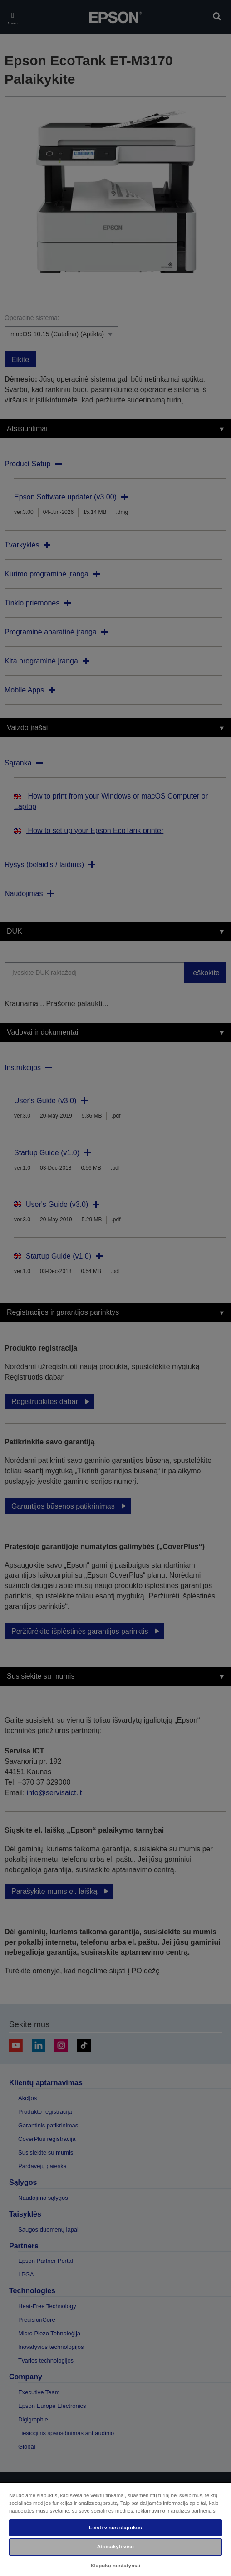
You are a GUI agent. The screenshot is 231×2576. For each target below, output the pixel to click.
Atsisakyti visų (115, 2546)
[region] (115, 2529)
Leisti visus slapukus (115, 2527)
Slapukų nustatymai (116, 2565)
